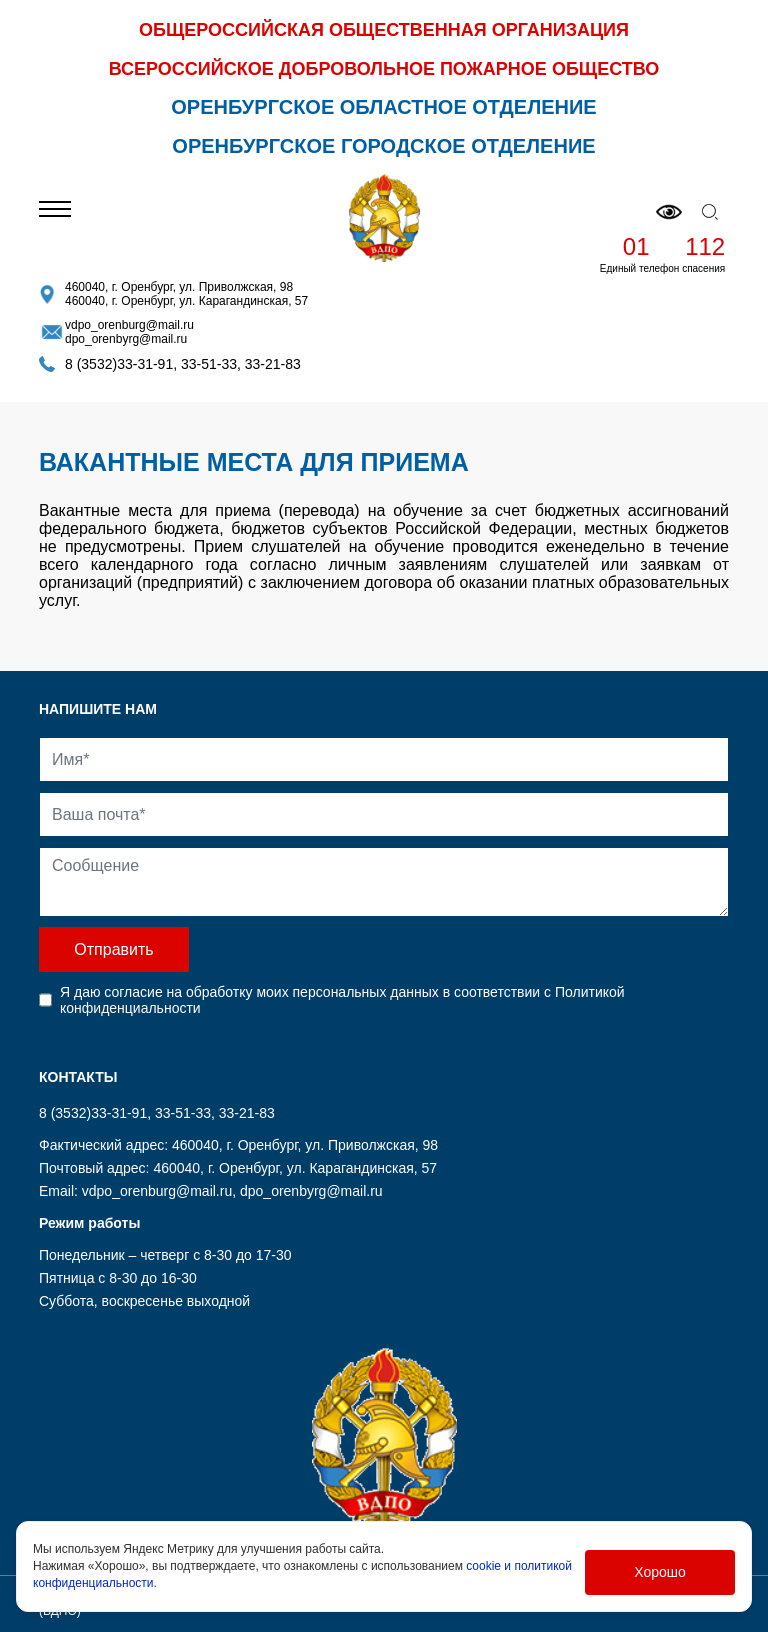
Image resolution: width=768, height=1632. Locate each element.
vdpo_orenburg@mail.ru (129, 325)
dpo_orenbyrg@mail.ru (126, 339)
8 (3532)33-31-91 (119, 364)
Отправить (113, 949)
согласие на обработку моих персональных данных (271, 992)
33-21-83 (273, 364)
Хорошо (660, 1572)
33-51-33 (209, 364)
